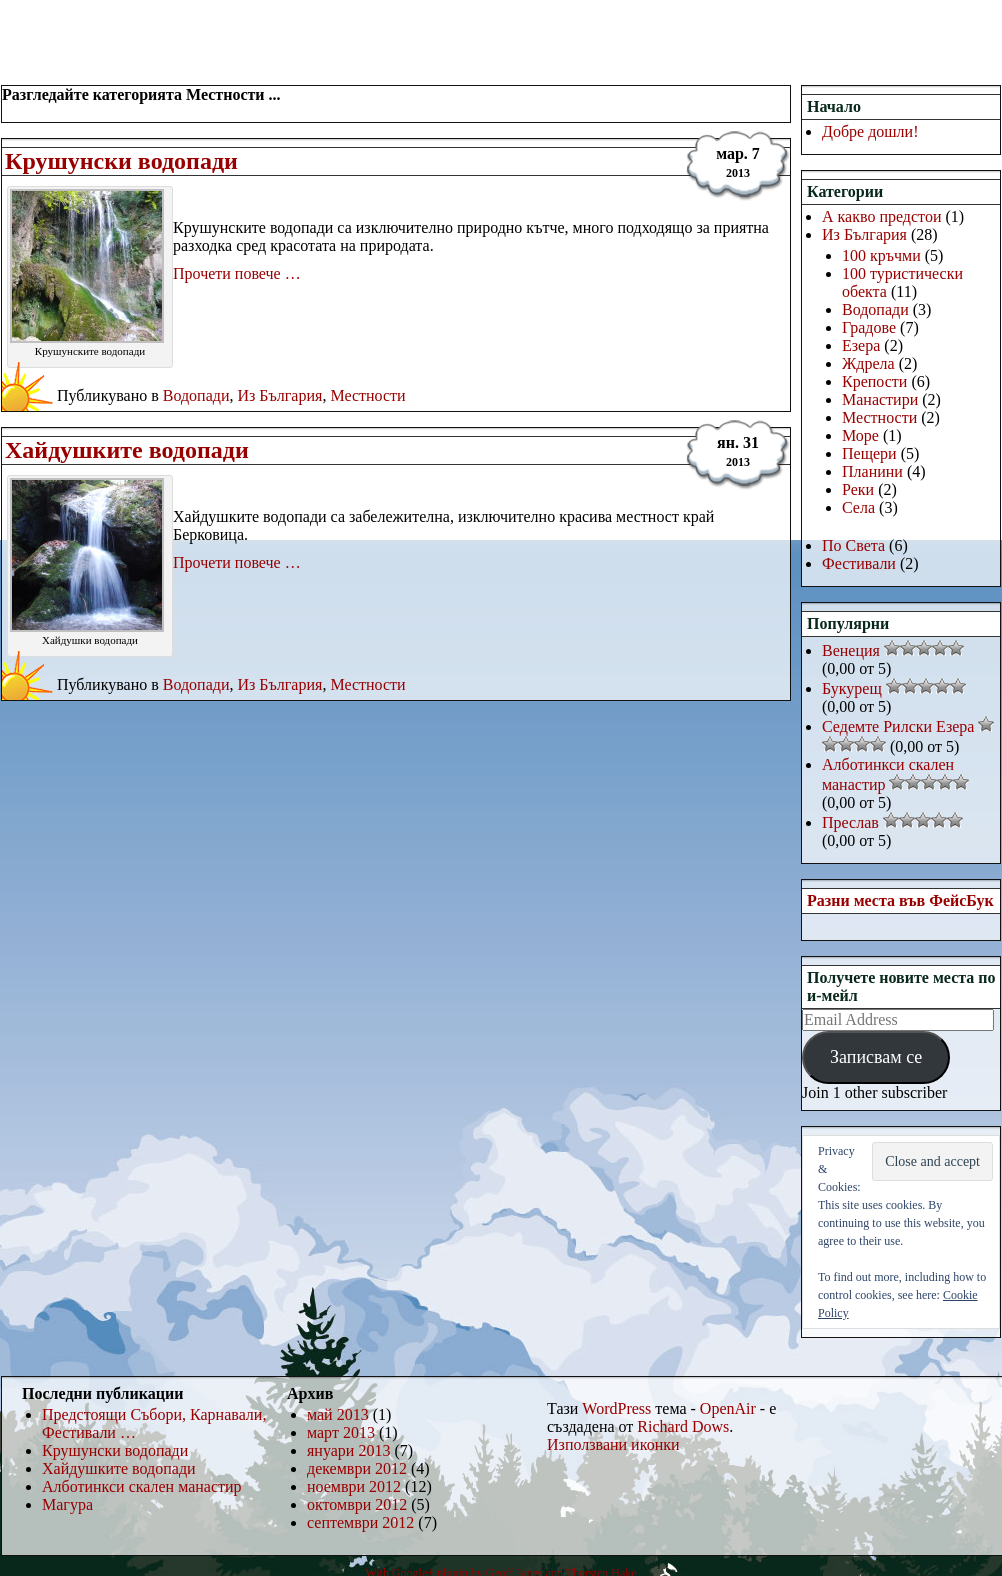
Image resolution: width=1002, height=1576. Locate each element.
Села (858, 507)
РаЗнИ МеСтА (103, 25)
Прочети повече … (237, 273)
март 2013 (341, 1432)
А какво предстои (881, 216)
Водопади (196, 395)
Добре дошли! (870, 131)
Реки (858, 489)
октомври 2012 (357, 1504)
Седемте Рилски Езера (898, 726)
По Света (853, 545)
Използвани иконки (613, 1444)
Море (860, 435)
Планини (872, 471)
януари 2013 (348, 1450)
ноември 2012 (354, 1486)
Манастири (880, 399)
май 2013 (338, 1414)
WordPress (616, 1408)
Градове (869, 327)
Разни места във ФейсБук (900, 900)
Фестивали (859, 563)
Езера (861, 345)
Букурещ (852, 688)
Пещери (869, 453)
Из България (279, 395)
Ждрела (868, 363)
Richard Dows (683, 1426)
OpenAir (728, 1408)
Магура (67, 1504)
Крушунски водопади (121, 161)
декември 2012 (357, 1468)
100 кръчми (881, 255)
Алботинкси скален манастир (142, 1486)
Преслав (850, 822)
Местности (367, 395)
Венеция (851, 650)
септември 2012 (360, 1522)
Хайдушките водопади (127, 450)
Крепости (874, 381)
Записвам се (876, 1057)
